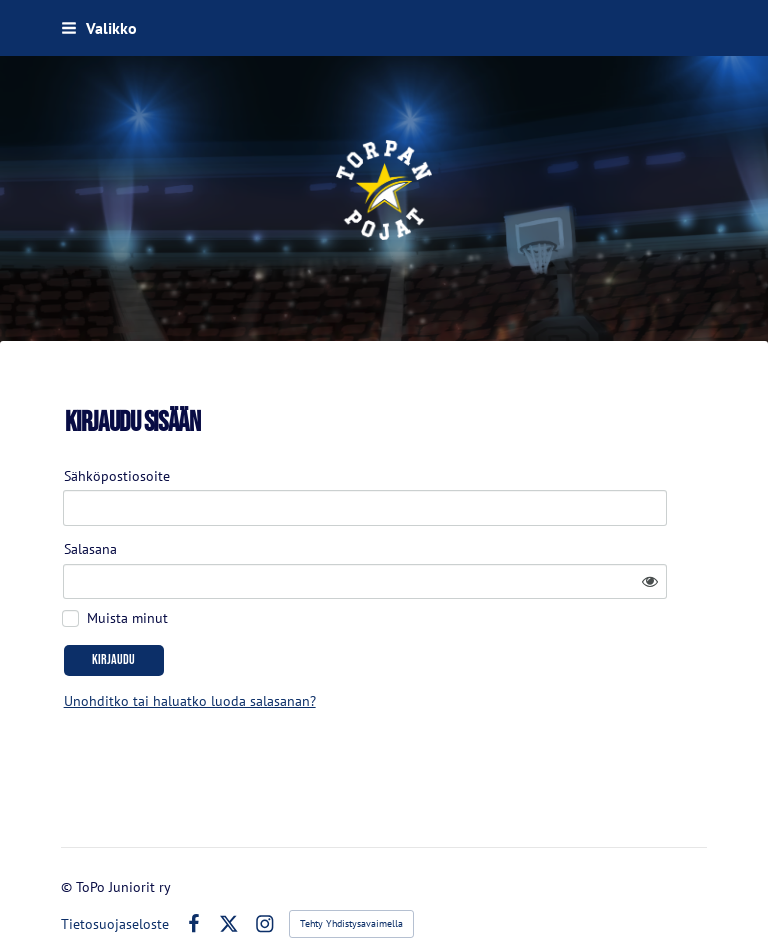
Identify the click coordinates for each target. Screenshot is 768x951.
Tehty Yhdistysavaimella (351, 888)
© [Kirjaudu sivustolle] (68, 852)
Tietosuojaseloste (115, 889)
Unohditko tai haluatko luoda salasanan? (357, 649)
